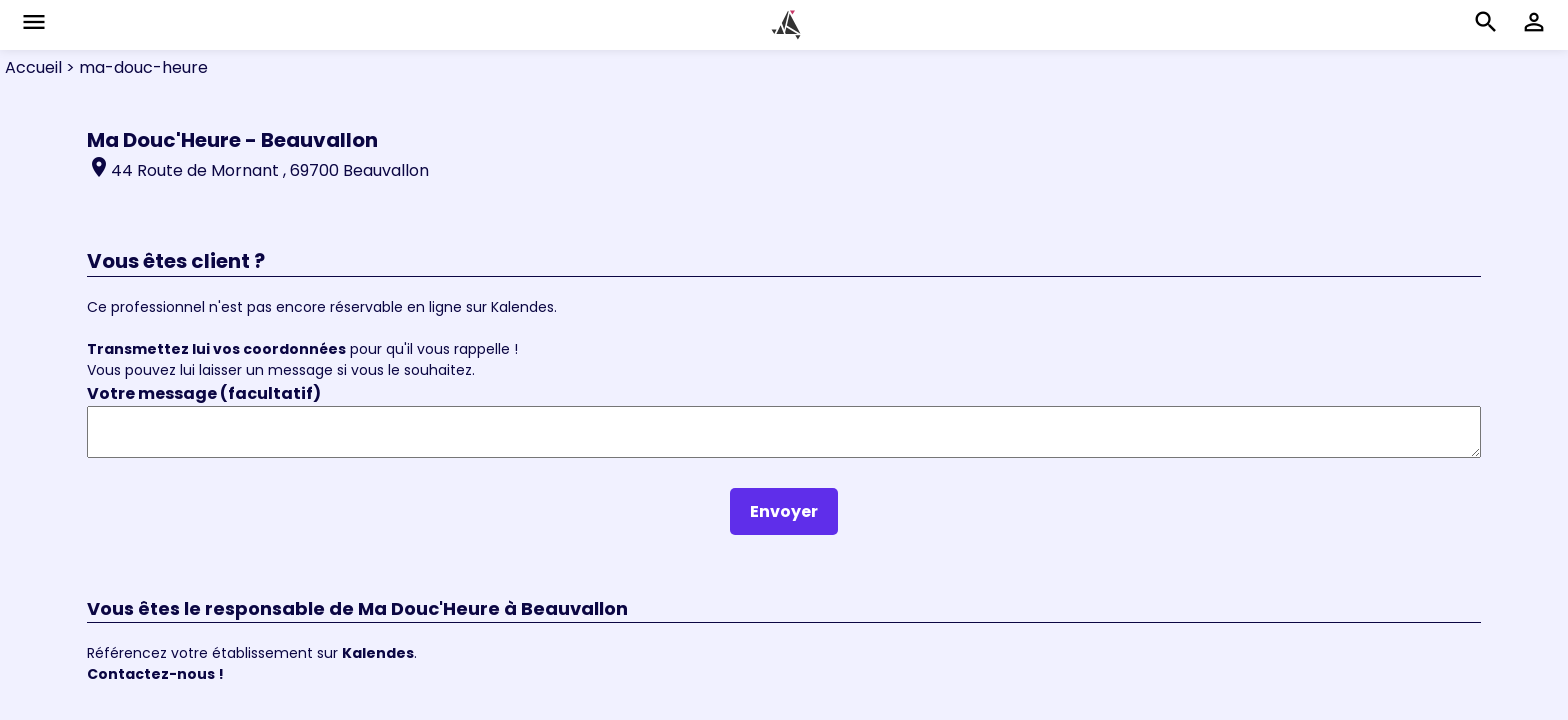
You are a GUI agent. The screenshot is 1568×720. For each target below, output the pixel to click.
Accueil (33, 67)
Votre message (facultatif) (204, 393)
